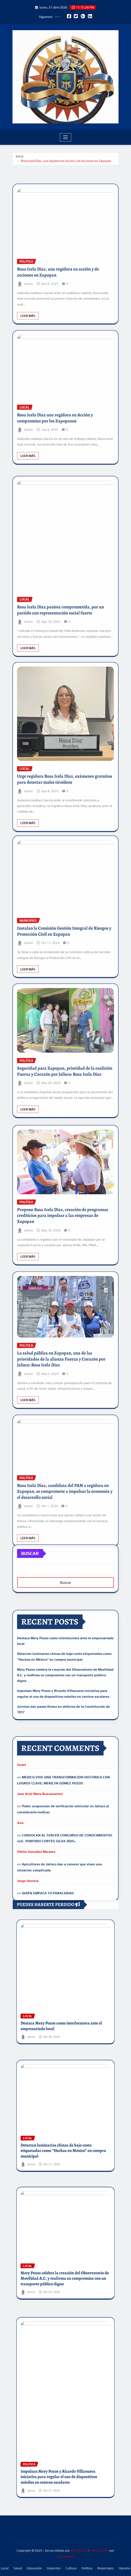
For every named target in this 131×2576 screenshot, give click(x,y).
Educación (34, 2568)
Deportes (54, 2568)
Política (87, 2568)
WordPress (79, 2550)
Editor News (99, 2550)
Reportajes (105, 2568)
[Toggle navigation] (65, 137)
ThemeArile (65, 2557)
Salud (18, 2568)
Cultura (71, 2568)
